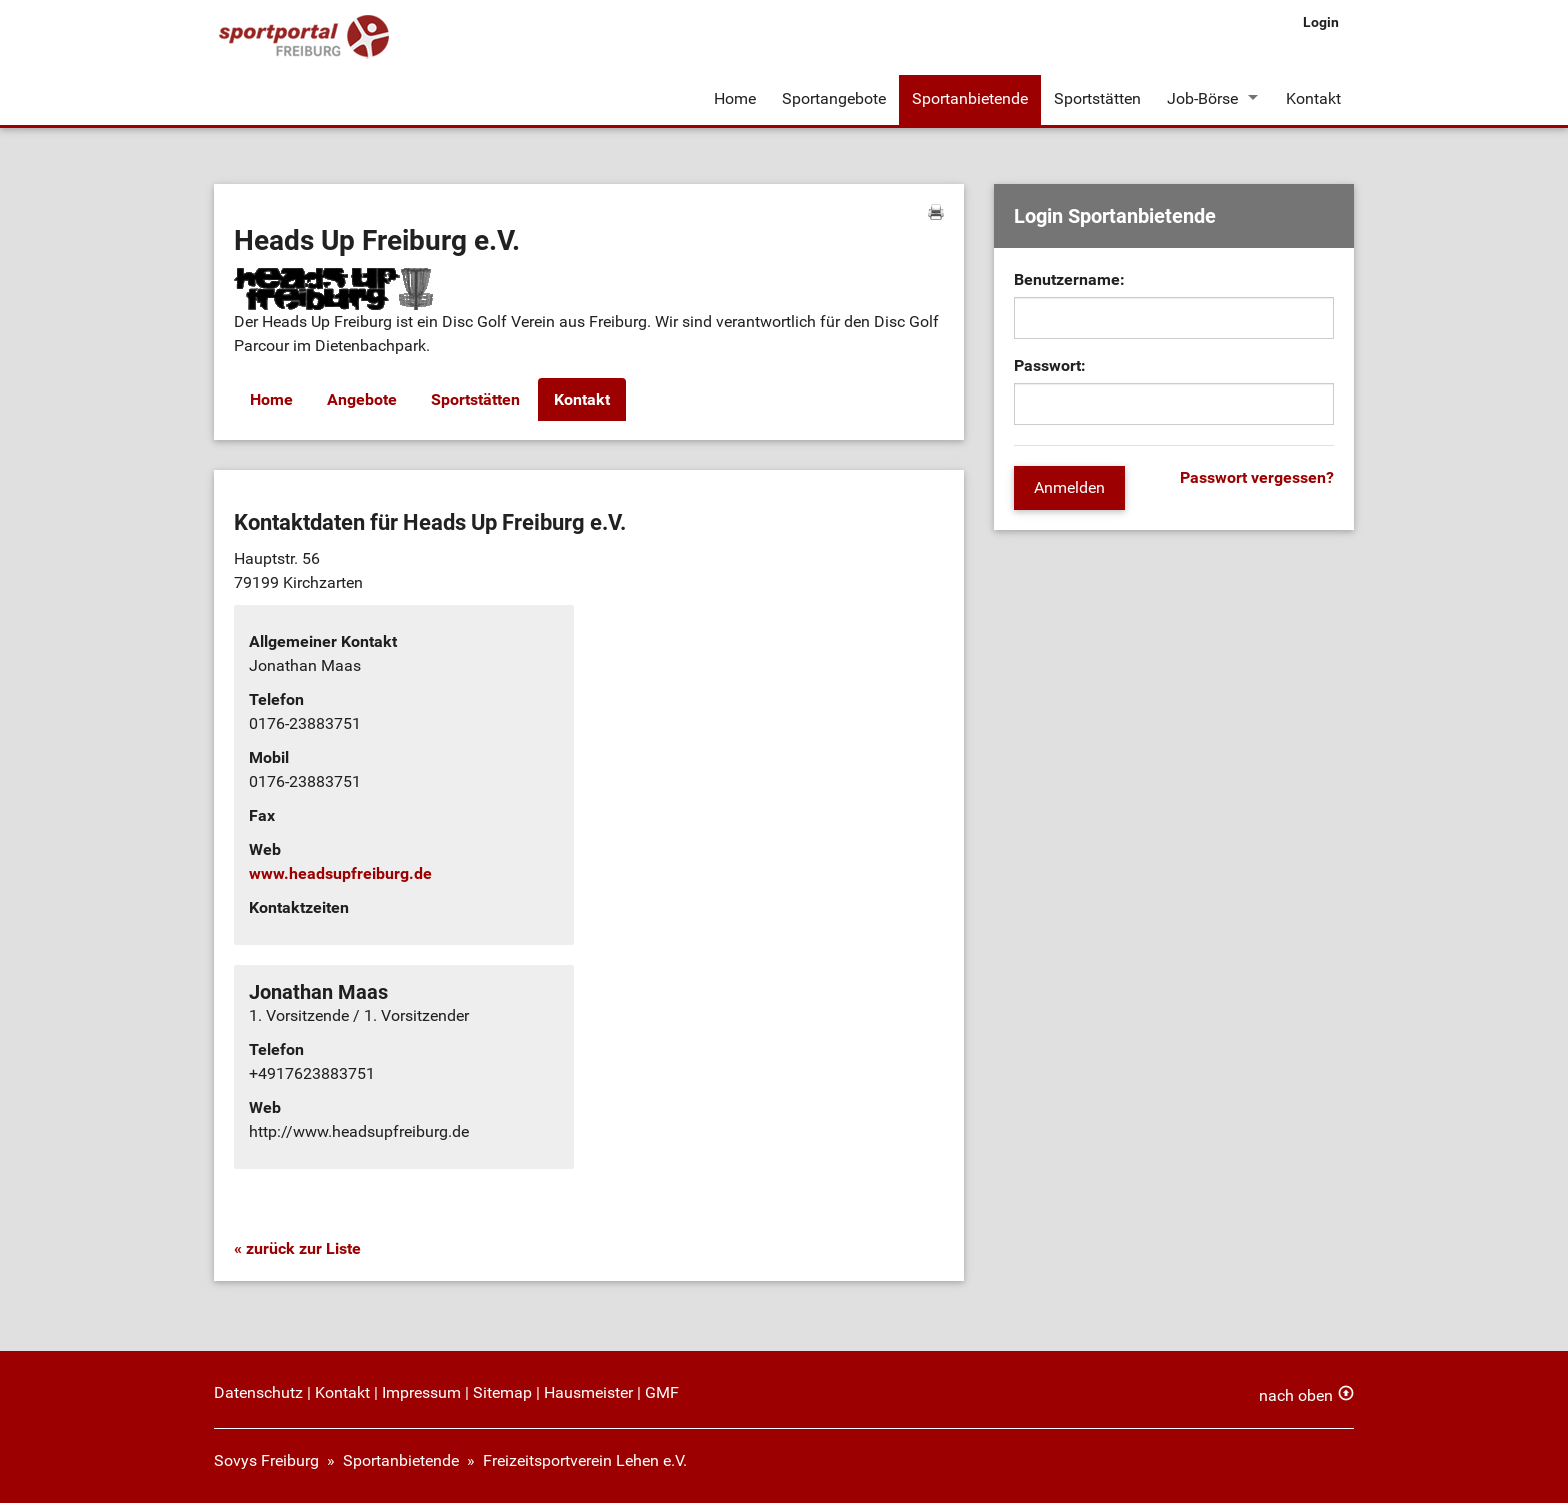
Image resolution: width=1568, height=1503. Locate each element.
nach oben (1296, 1395)
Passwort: (1050, 365)
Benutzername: (1069, 279)
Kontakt (1313, 98)
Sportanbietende (970, 98)
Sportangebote (834, 98)
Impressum (421, 1392)
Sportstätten (1097, 98)
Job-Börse (1202, 98)
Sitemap (502, 1392)
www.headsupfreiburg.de (340, 873)
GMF (662, 1392)
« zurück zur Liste (297, 1248)
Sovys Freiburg (266, 1460)
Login (1321, 22)
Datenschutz (258, 1392)
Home (735, 98)
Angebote (362, 399)
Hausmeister (588, 1392)
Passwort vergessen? (1257, 477)
